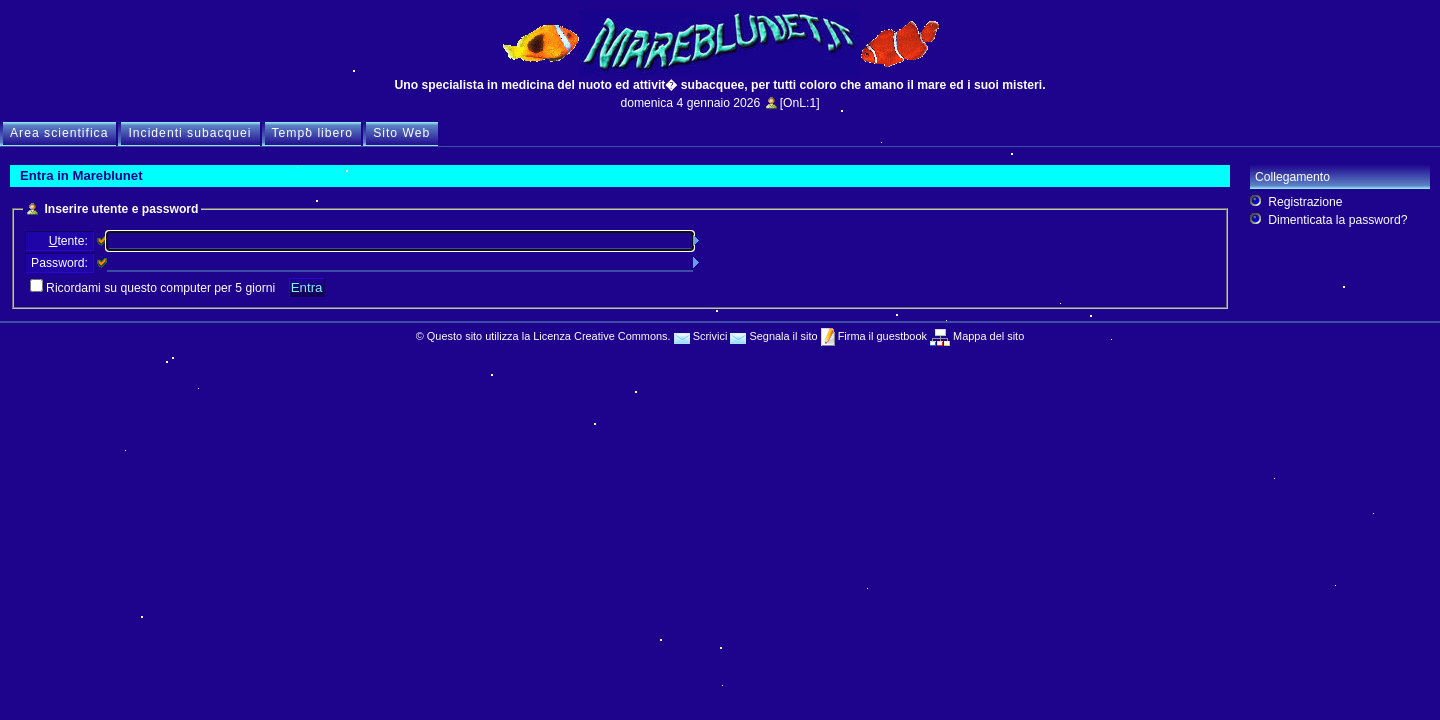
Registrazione (1305, 202)
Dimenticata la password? (1337, 220)
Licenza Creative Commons (600, 336)
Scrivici (701, 336)
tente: (68, 241)
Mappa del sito (987, 336)
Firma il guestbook (881, 336)
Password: (59, 263)
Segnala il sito (773, 336)
